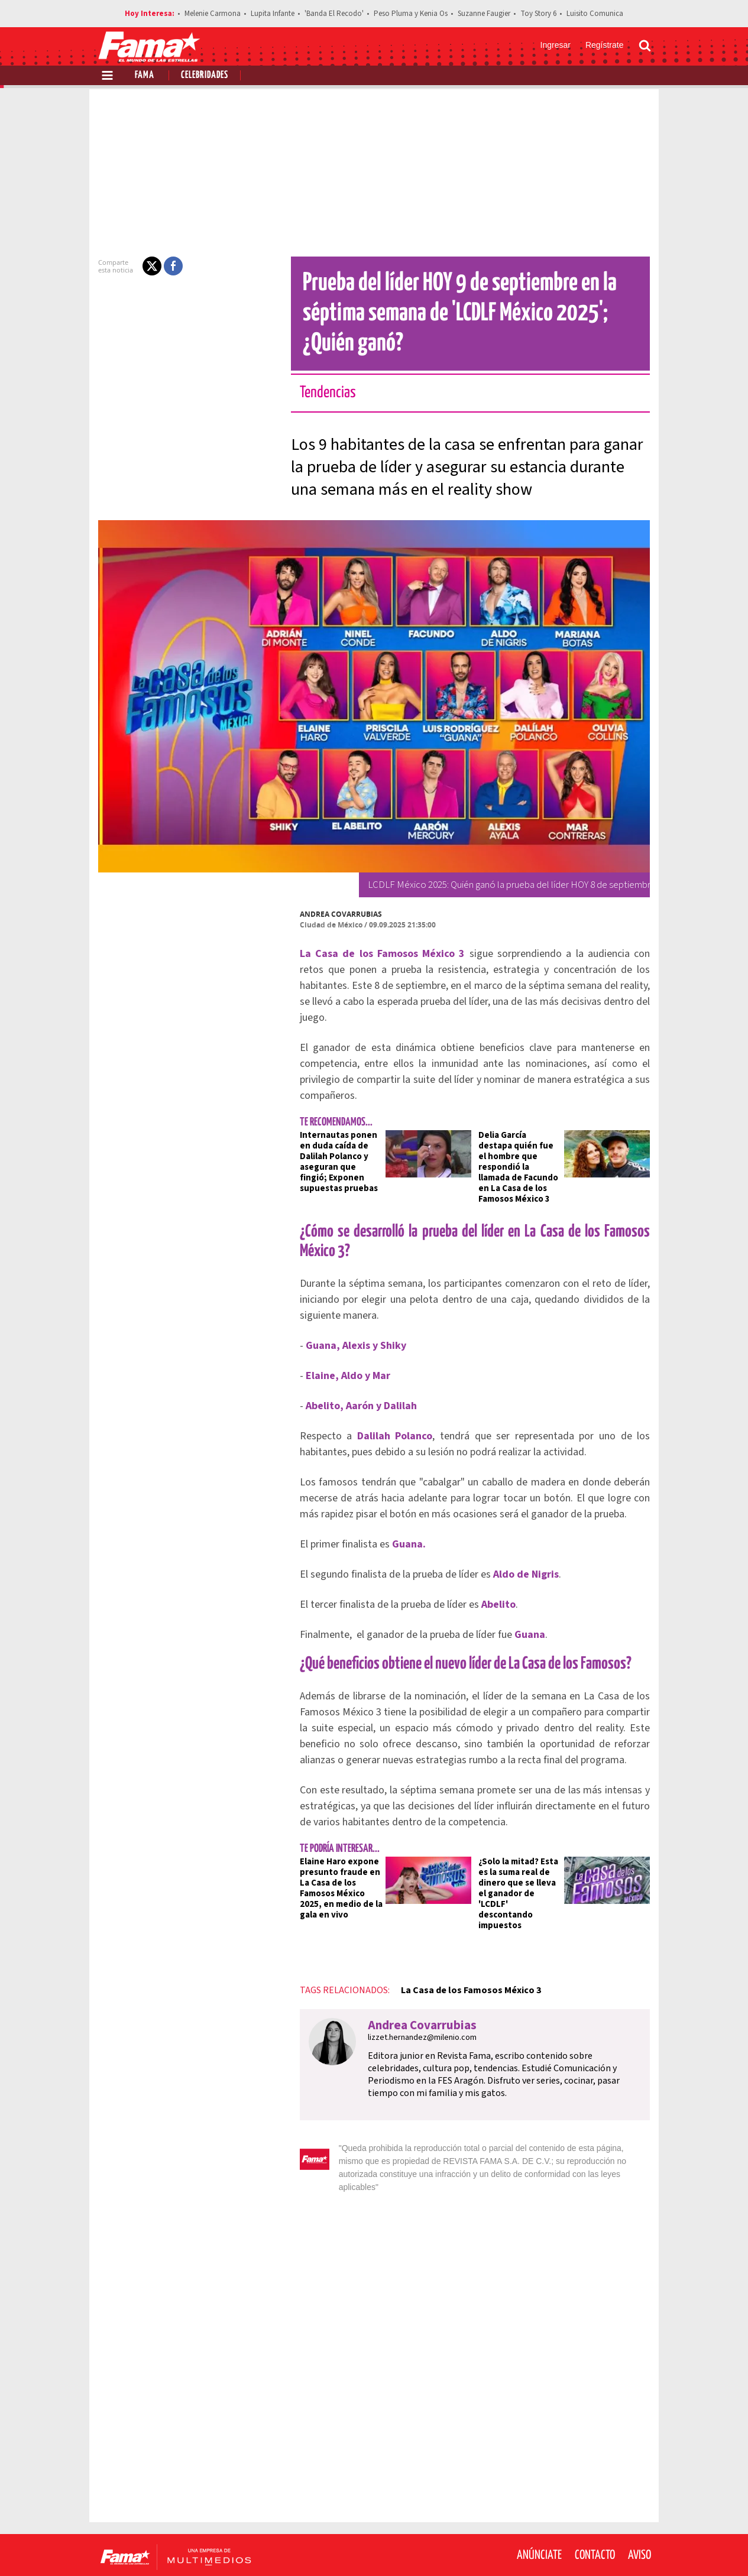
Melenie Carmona (212, 13)
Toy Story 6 (538, 13)
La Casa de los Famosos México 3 (464, 1952)
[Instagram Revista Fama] (613, 2547)
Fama (144, 75)
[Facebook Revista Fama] (561, 2547)
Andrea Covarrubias (334, 914)
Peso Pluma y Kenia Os (411, 13)
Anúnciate (539, 2505)
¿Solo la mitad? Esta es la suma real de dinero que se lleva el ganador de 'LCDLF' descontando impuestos (521, 1861)
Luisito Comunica (594, 13)
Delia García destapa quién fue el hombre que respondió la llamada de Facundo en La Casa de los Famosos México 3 (520, 1146)
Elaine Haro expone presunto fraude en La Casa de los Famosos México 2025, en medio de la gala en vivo (334, 1861)
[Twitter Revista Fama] (587, 2547)
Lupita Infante (272, 13)
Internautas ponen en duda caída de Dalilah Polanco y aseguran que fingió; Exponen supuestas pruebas (335, 1146)
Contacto (595, 2505)
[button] (144, 266)
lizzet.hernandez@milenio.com (415, 2000)
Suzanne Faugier (484, 13)
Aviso (639, 2505)
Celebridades (204, 75)
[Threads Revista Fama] (639, 2547)
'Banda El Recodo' (334, 13)
